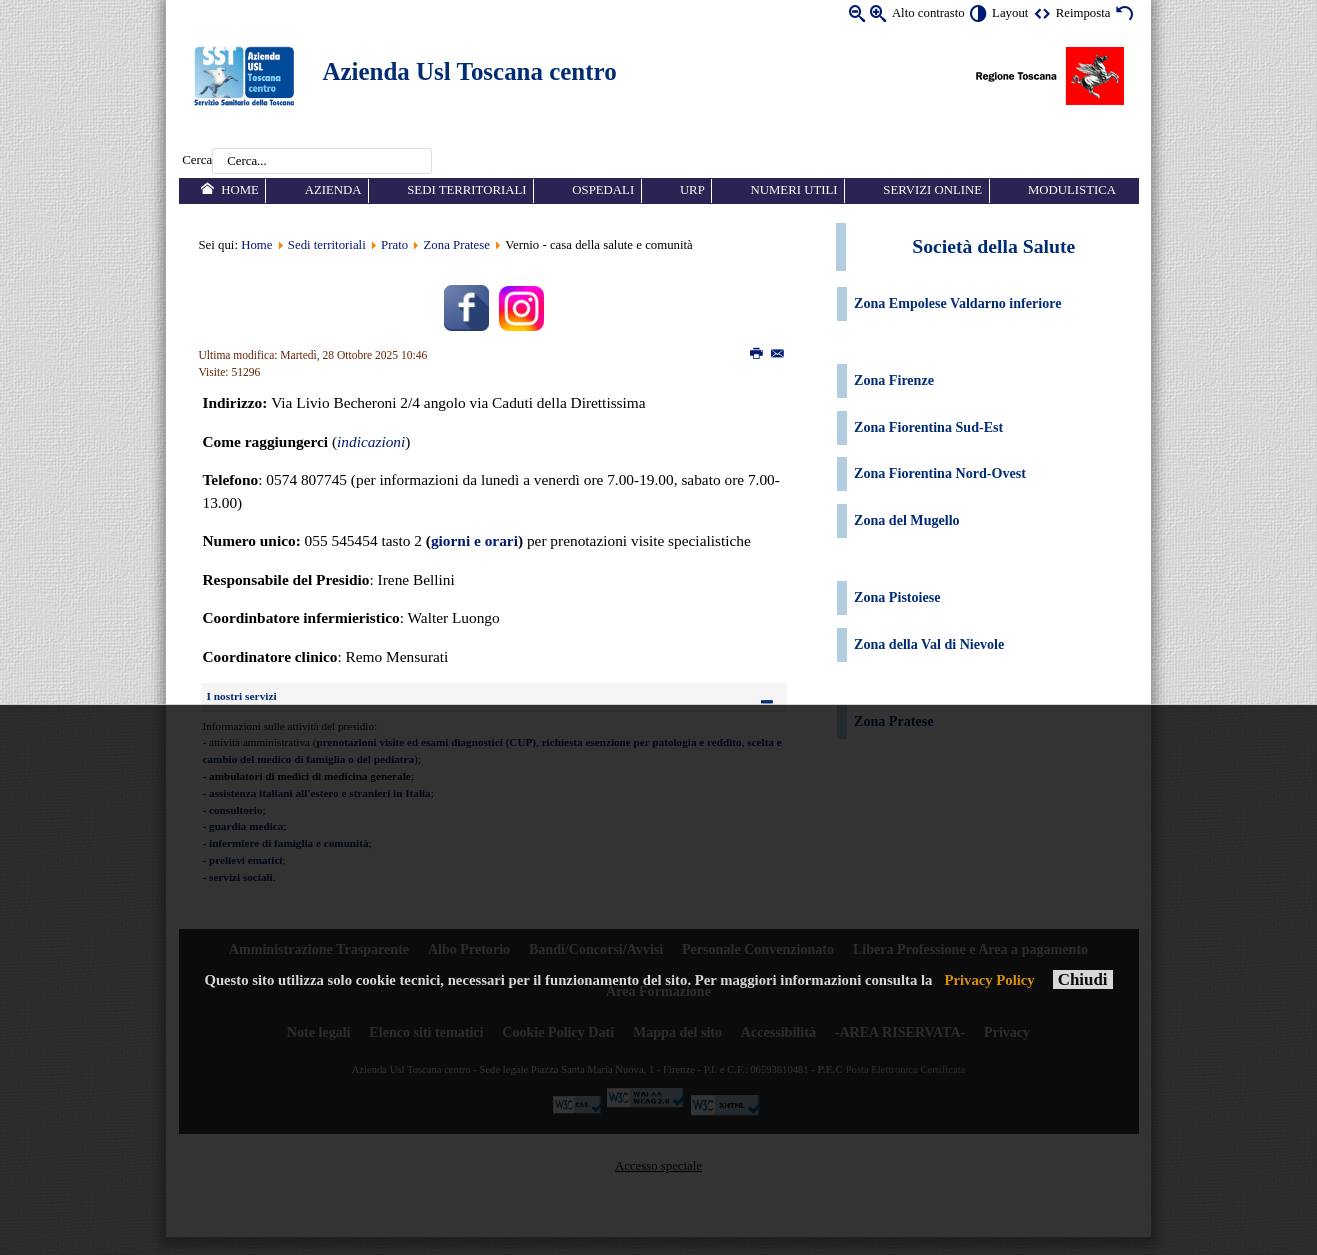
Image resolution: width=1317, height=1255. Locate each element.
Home (256, 245)
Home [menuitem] (240, 190)
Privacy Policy (989, 980)
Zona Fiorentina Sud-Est (928, 427)
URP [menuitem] (692, 190)
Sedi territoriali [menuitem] (466, 190)
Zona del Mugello (907, 520)
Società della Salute (993, 246)
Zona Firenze (894, 380)
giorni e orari (474, 540)
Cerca (197, 161)
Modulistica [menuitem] (1072, 190)
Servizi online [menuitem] (932, 190)
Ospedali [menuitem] (603, 190)
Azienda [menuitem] (333, 190)
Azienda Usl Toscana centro (470, 71)
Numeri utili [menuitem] (794, 190)
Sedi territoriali (327, 245)
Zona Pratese (457, 245)
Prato (394, 245)
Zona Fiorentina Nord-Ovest (940, 473)
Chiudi (1083, 979)
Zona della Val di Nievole (931, 644)
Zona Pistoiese (897, 597)
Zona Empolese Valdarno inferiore (957, 303)
